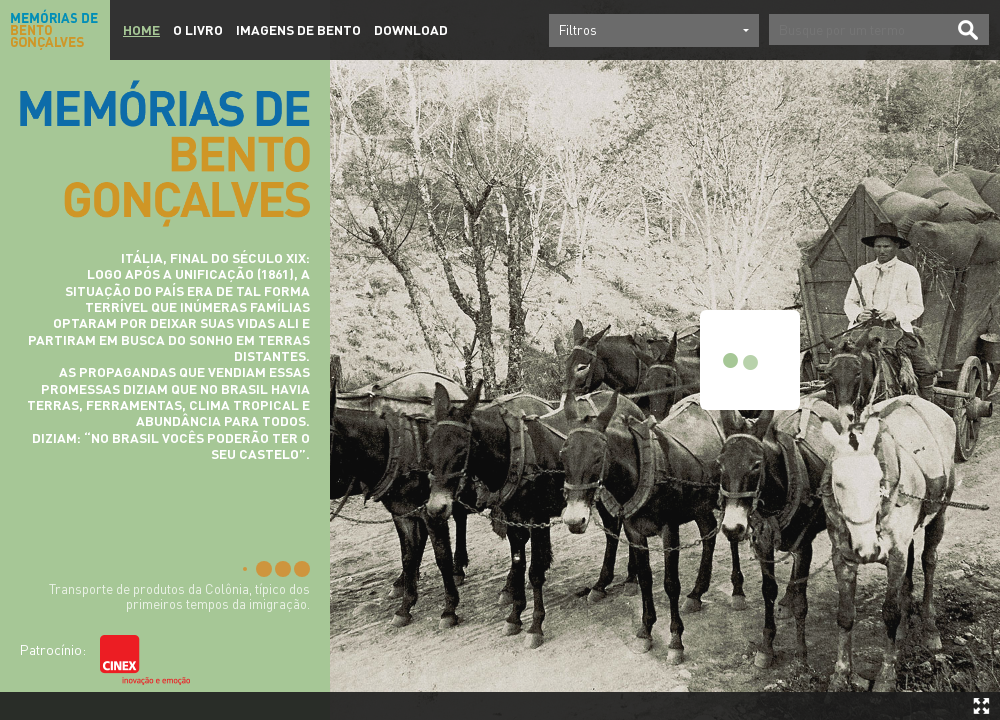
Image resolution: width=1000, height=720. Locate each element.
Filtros (578, 29)
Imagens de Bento (298, 29)
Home (141, 29)
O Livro (198, 29)
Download (411, 29)
